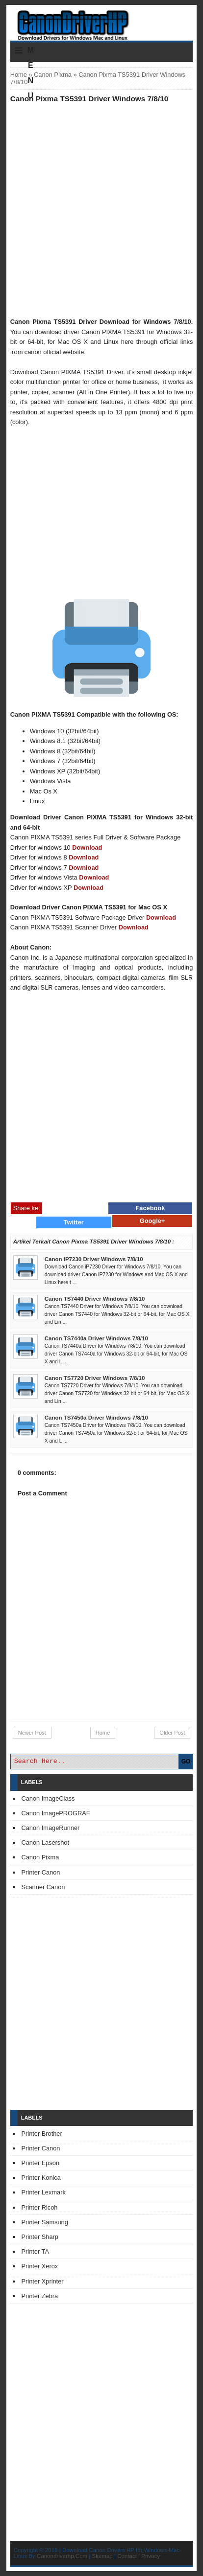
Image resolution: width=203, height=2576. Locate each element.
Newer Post (32, 1733)
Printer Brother (42, 2133)
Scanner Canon (43, 1887)
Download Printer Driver (101, 21)
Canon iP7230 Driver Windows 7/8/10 (94, 1259)
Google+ (152, 1220)
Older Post (172, 1733)
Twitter (74, 1222)
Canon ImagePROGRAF (56, 1813)
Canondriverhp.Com (62, 2556)
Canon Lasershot (45, 1842)
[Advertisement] (101, 210)
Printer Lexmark (44, 2192)
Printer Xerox (40, 2266)
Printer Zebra (40, 2296)
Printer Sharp (40, 2236)
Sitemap (102, 2556)
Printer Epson (41, 2163)
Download (87, 847)
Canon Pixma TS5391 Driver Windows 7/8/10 (89, 98)
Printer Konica (41, 2177)
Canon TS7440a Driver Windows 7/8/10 (96, 1338)
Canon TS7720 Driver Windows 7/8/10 (95, 1378)
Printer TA (35, 2251)
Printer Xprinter (43, 2281)
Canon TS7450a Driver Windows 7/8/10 (96, 1418)
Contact (127, 2556)
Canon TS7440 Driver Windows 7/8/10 (95, 1299)
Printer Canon (41, 1872)
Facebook (150, 1208)
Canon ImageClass (48, 1798)
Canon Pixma (53, 74)
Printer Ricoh (40, 2207)
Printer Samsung (45, 2222)
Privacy (150, 2556)
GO (186, 1761)
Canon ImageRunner (51, 1827)
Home (18, 74)
